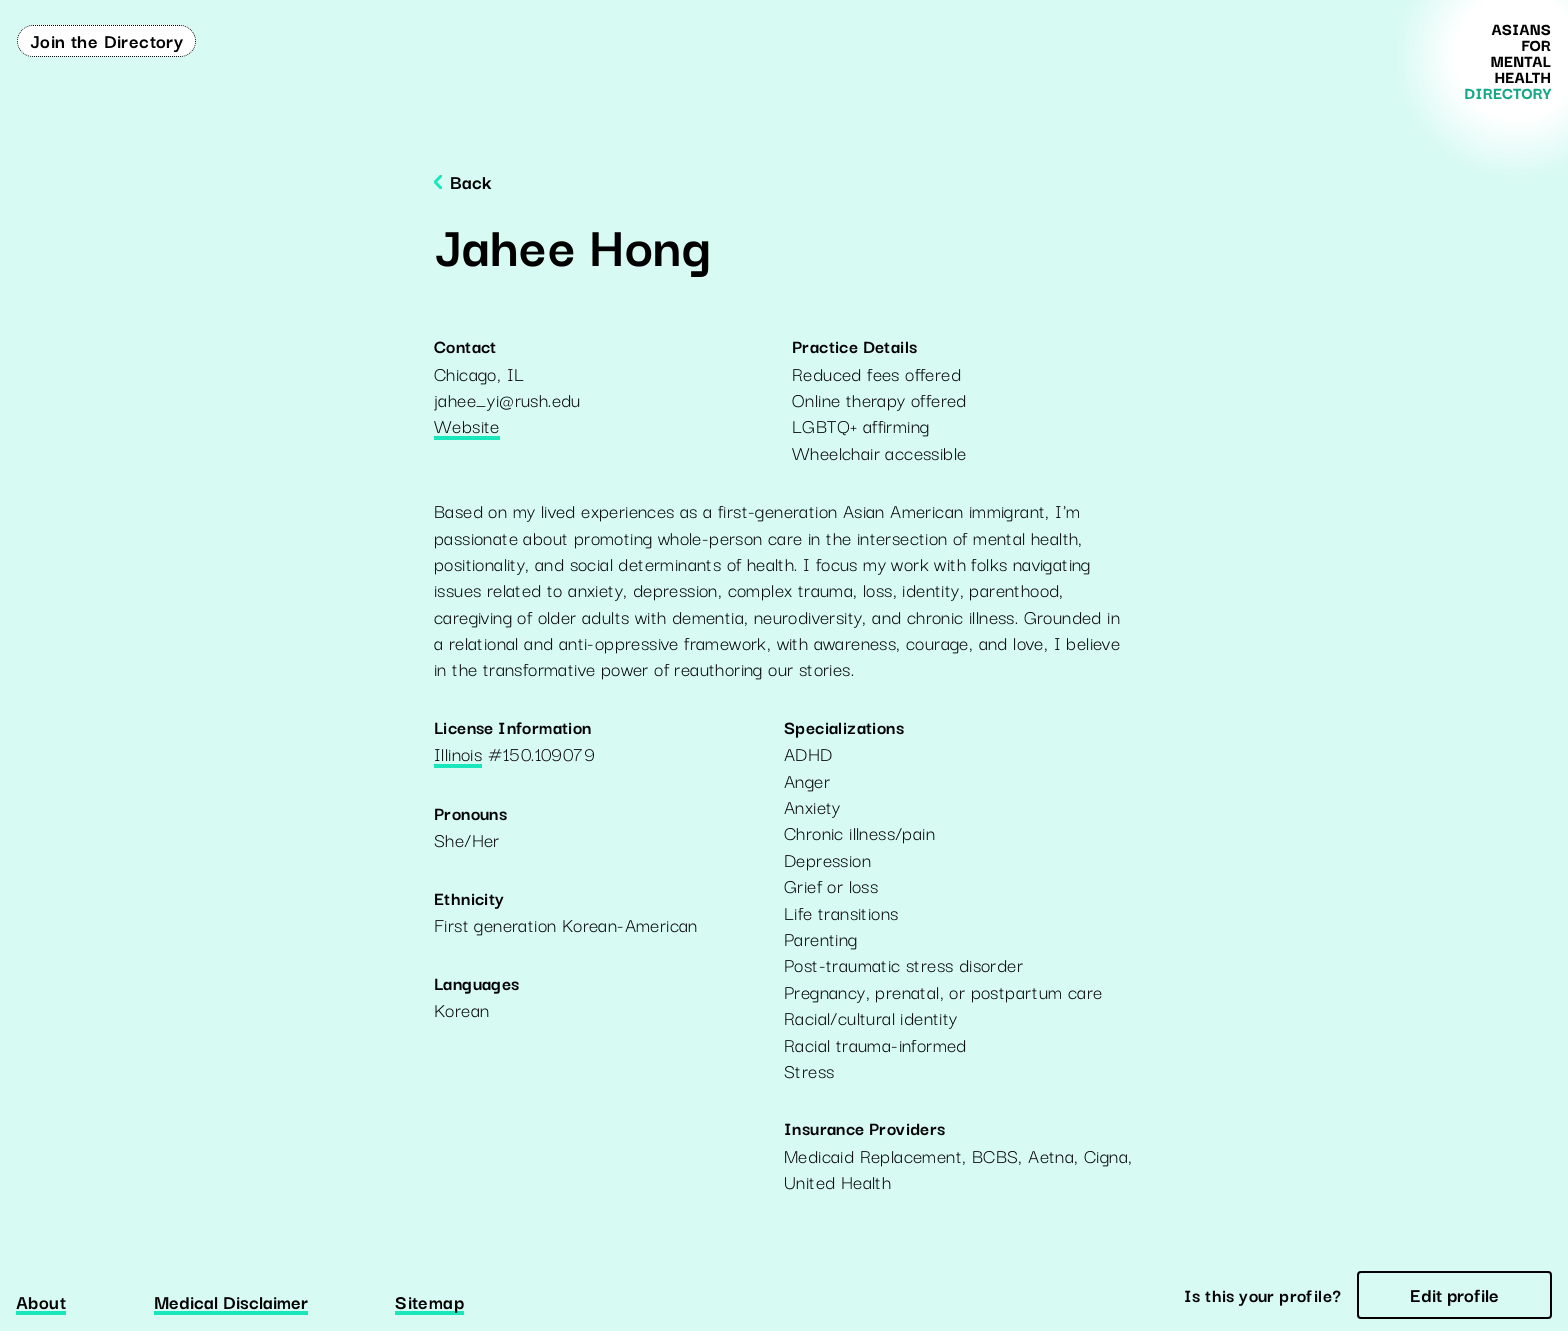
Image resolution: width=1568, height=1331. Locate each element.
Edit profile (1454, 1294)
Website (467, 427)
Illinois (458, 755)
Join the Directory (106, 40)
